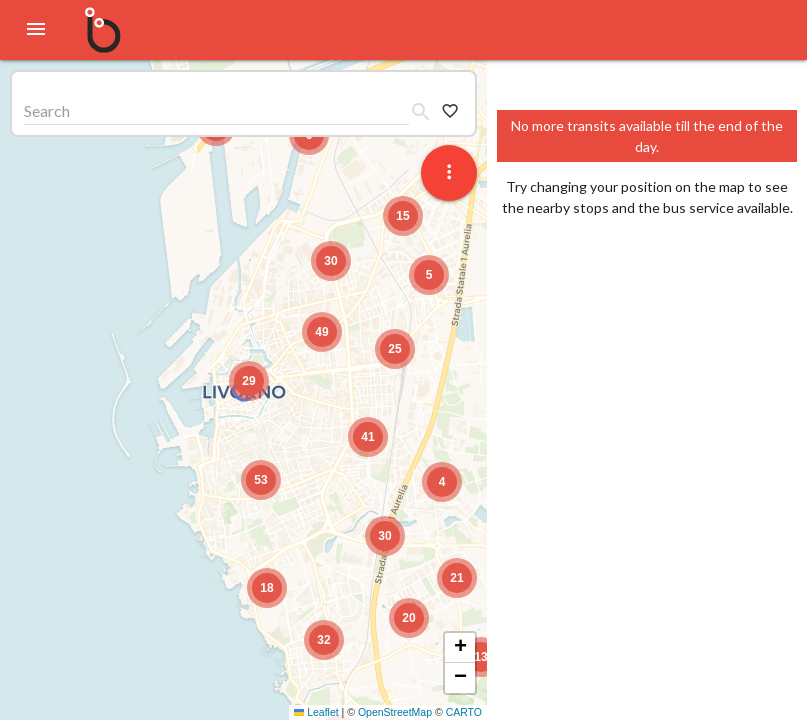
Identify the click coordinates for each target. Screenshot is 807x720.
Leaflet (316, 712)
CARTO (464, 712)
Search (47, 110)
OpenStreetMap (395, 712)
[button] (249, 381)
